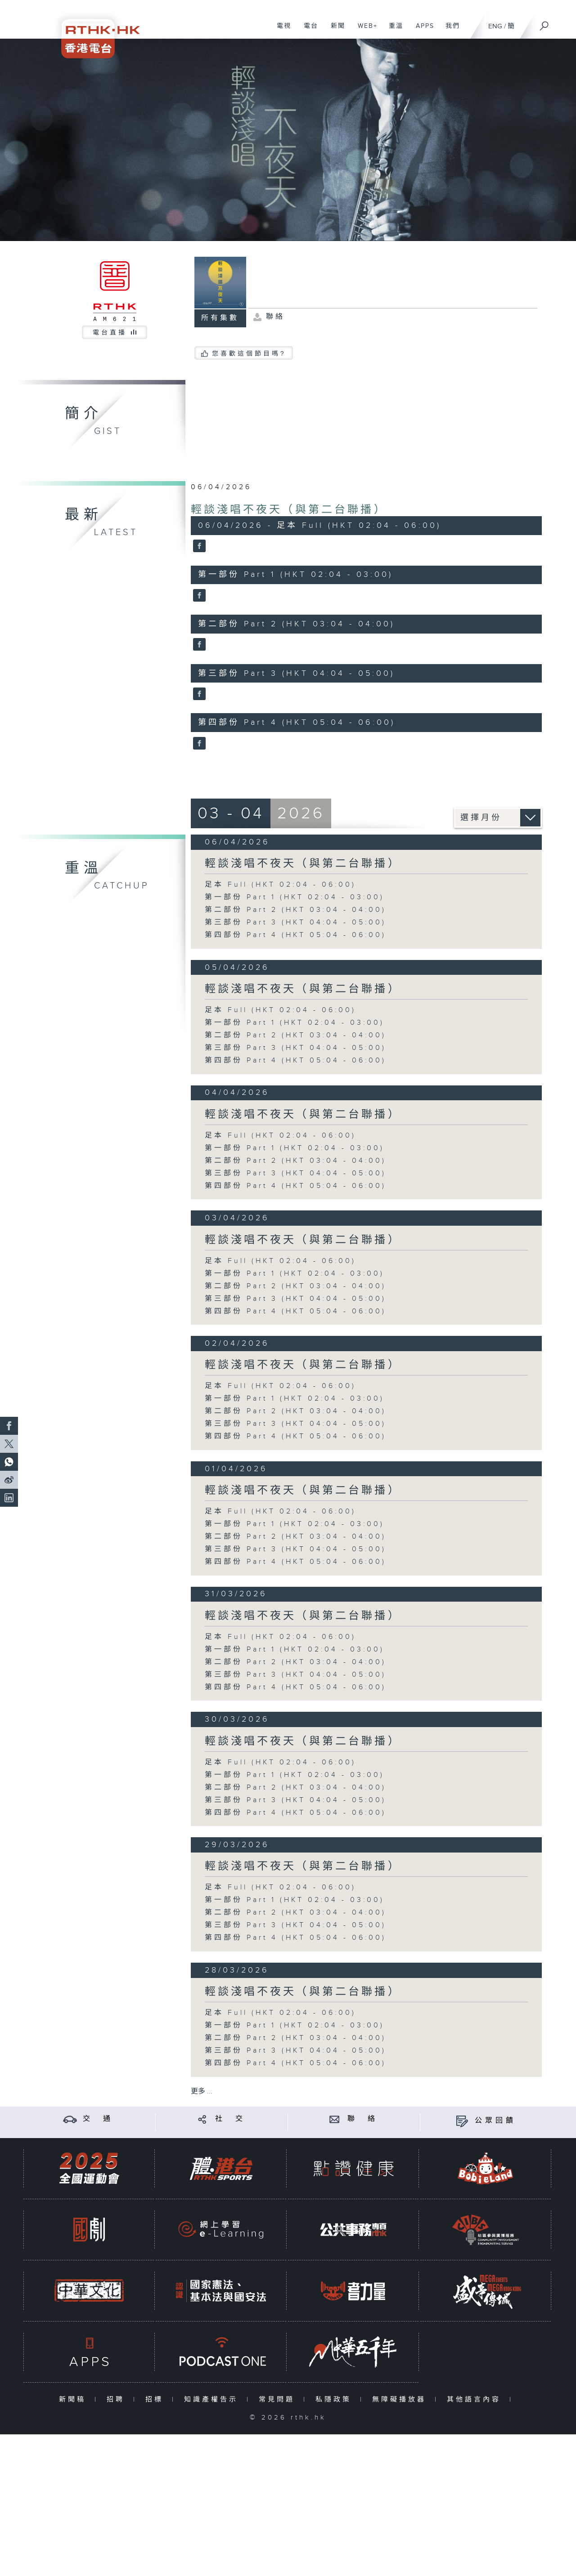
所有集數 (220, 318)
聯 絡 (362, 2119)
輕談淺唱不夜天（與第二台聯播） (289, 510)
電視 (280, 30)
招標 (156, 2399)
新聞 (334, 30)
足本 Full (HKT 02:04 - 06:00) (280, 884)
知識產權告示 (213, 2399)
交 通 (98, 2119)
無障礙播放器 (401, 2399)
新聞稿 (74, 2399)
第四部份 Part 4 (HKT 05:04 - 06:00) (295, 935)
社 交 (230, 2119)
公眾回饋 (495, 2120)
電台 (307, 30)
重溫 (392, 30)
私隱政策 (335, 2399)
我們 (449, 30)
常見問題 (279, 2399)
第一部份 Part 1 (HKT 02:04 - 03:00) (294, 897)
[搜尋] (544, 23)
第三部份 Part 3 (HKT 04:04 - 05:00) (295, 922)
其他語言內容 (476, 2399)
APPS (421, 30)
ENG (495, 26)
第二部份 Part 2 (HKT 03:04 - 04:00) (295, 910)
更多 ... (201, 2091)
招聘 (118, 2399)
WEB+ (364, 30)
